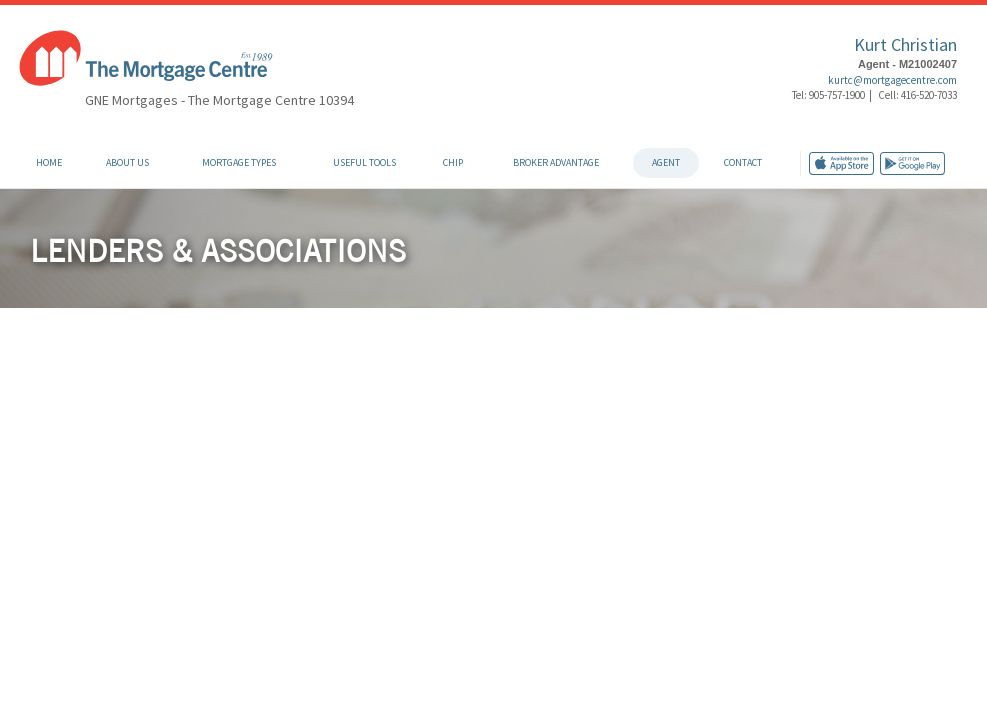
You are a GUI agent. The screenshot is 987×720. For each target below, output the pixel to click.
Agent (666, 162)
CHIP (453, 162)
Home (49, 162)
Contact (743, 162)
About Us (127, 162)
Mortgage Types (239, 162)
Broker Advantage (556, 162)
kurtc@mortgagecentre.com (892, 80)
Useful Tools (364, 162)
